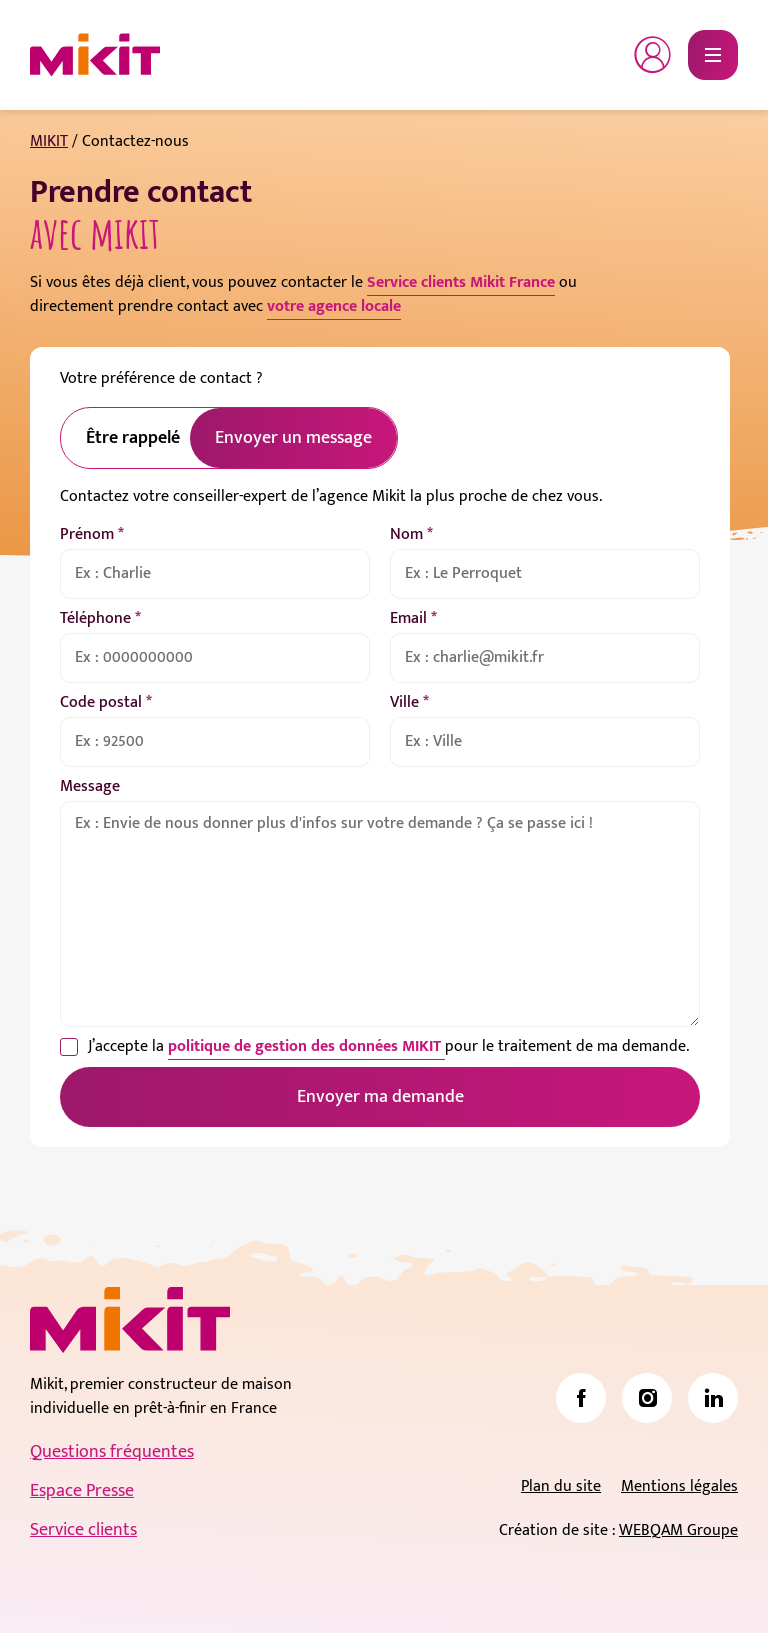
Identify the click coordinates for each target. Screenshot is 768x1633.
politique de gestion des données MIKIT (306, 1046)
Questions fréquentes (112, 1452)
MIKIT (49, 141)
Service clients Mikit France (461, 282)
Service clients (83, 1530)
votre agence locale (334, 306)
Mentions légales (679, 1486)
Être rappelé (133, 438)
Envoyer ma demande (380, 1097)
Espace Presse (82, 1491)
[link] (581, 1398)
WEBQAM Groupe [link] (678, 1530)
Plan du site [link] (561, 1486)
